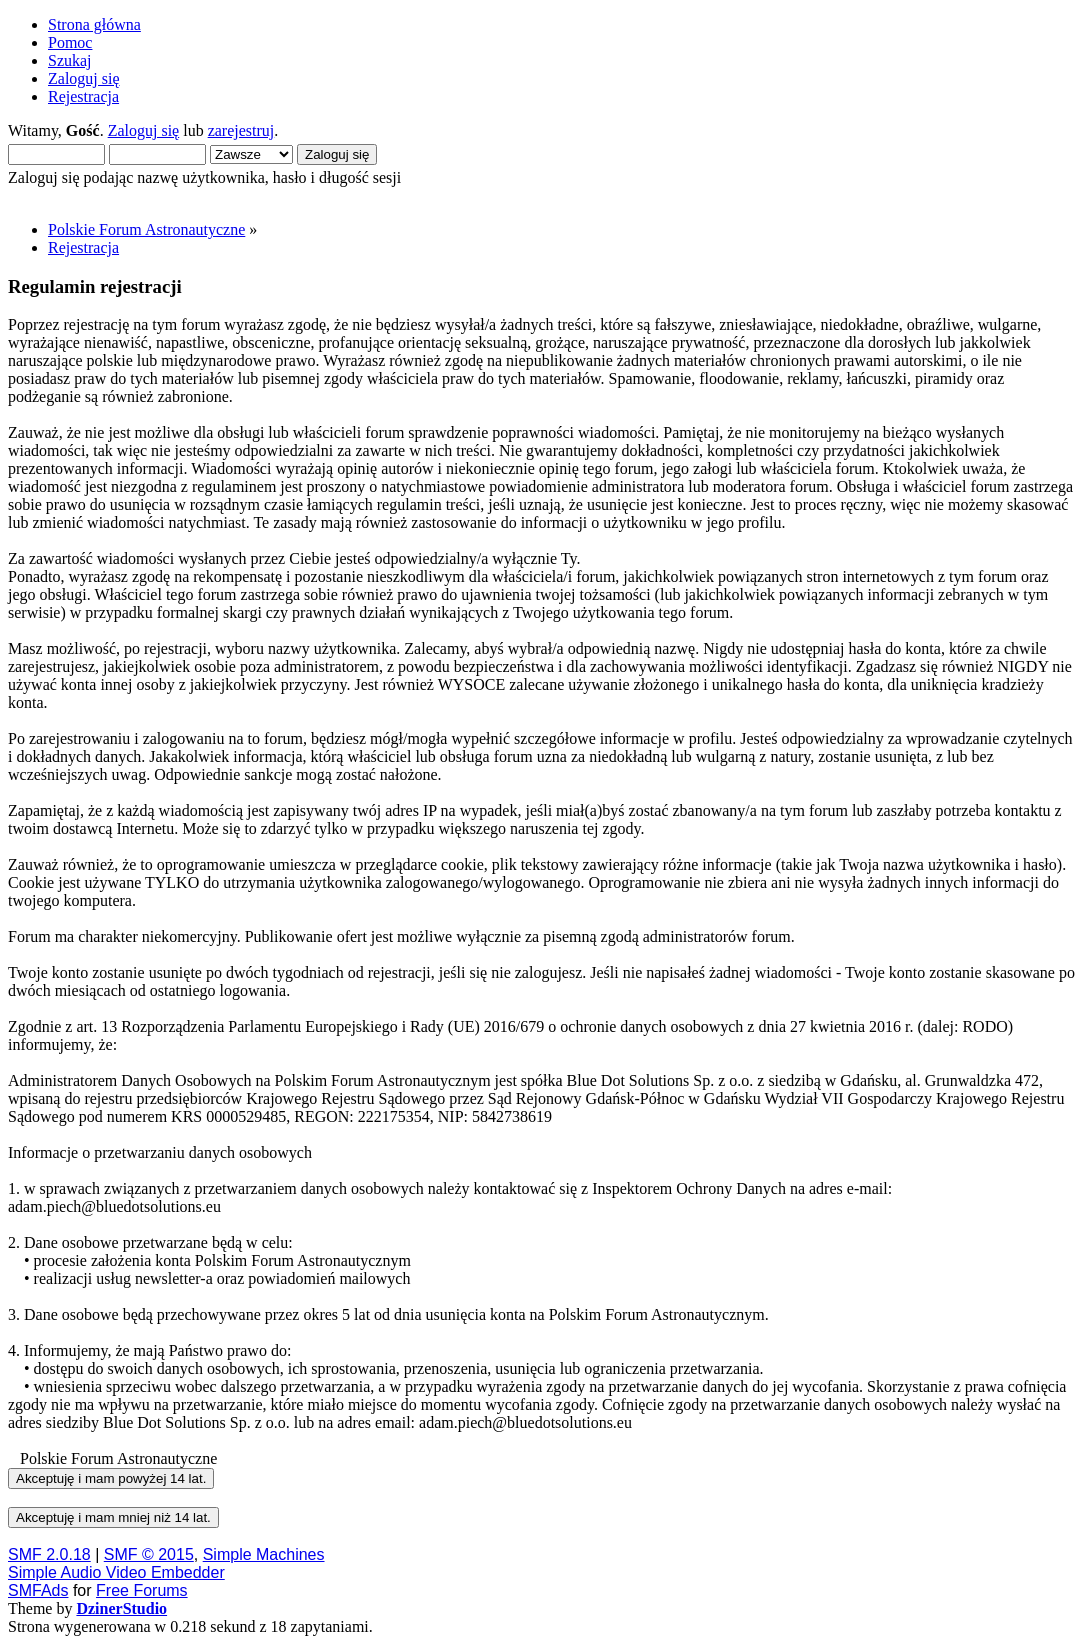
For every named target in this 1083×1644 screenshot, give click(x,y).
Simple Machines (264, 1554)
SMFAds (38, 1590)
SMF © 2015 (149, 1554)
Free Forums (142, 1590)
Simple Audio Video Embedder (116, 1572)
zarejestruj (241, 130)
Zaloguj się (144, 130)
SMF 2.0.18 (49, 1554)
